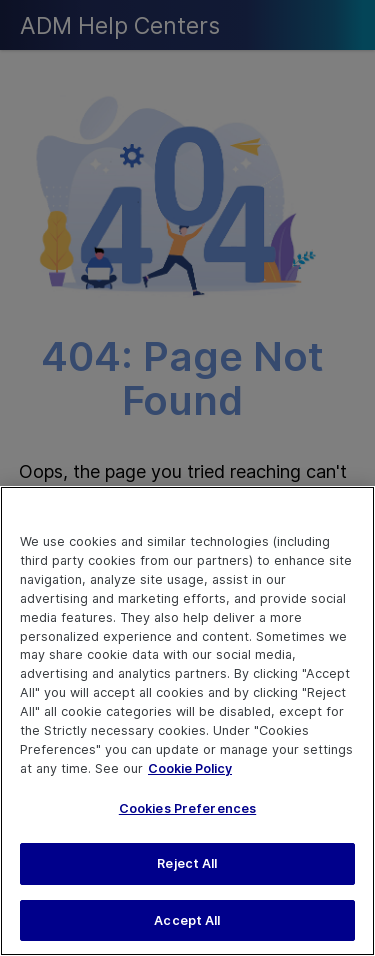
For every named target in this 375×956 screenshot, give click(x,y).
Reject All (187, 870)
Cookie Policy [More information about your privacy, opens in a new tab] (190, 775)
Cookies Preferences (187, 814)
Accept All (187, 926)
